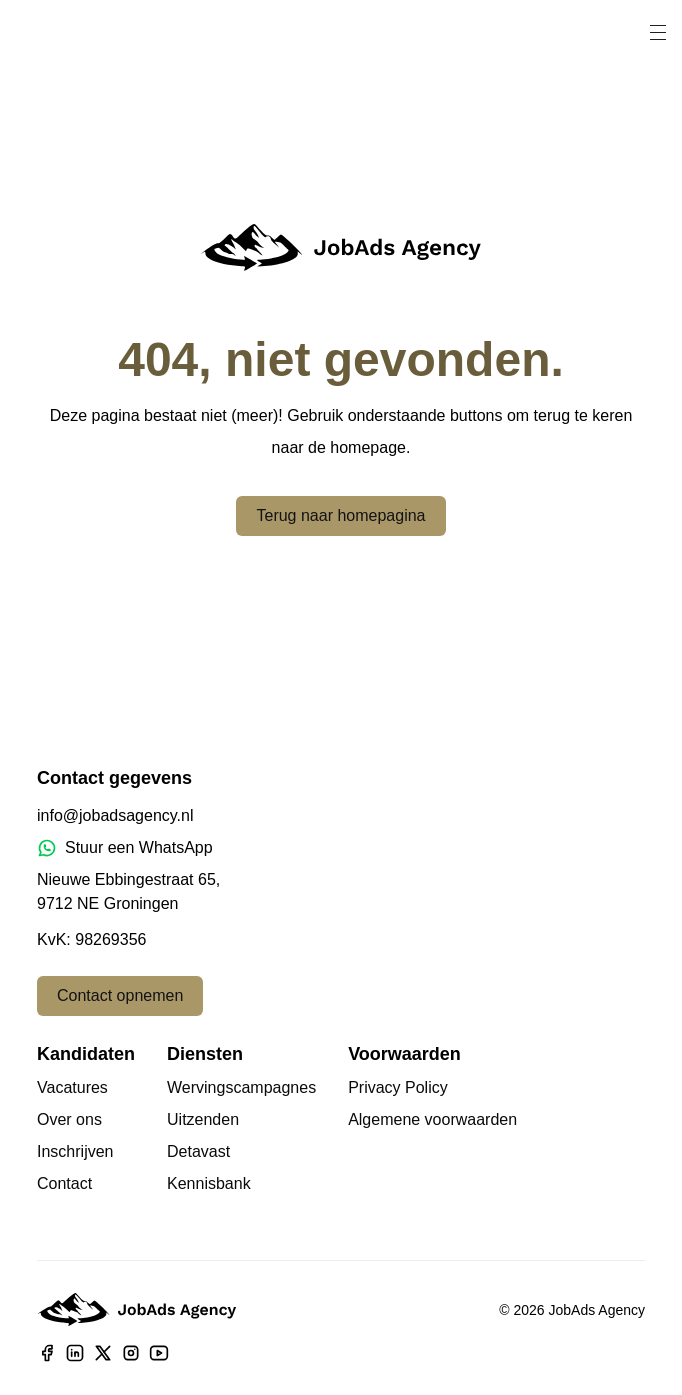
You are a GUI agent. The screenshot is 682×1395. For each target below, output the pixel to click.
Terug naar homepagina (340, 515)
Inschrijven (75, 1151)
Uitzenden (203, 1119)
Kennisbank (209, 1183)
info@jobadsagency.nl (115, 815)
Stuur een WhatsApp (125, 848)
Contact (64, 1183)
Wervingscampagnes (241, 1087)
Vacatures (72, 1087)
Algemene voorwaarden (432, 1119)
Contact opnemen (120, 995)
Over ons (69, 1119)
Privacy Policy (398, 1087)
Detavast (198, 1151)
